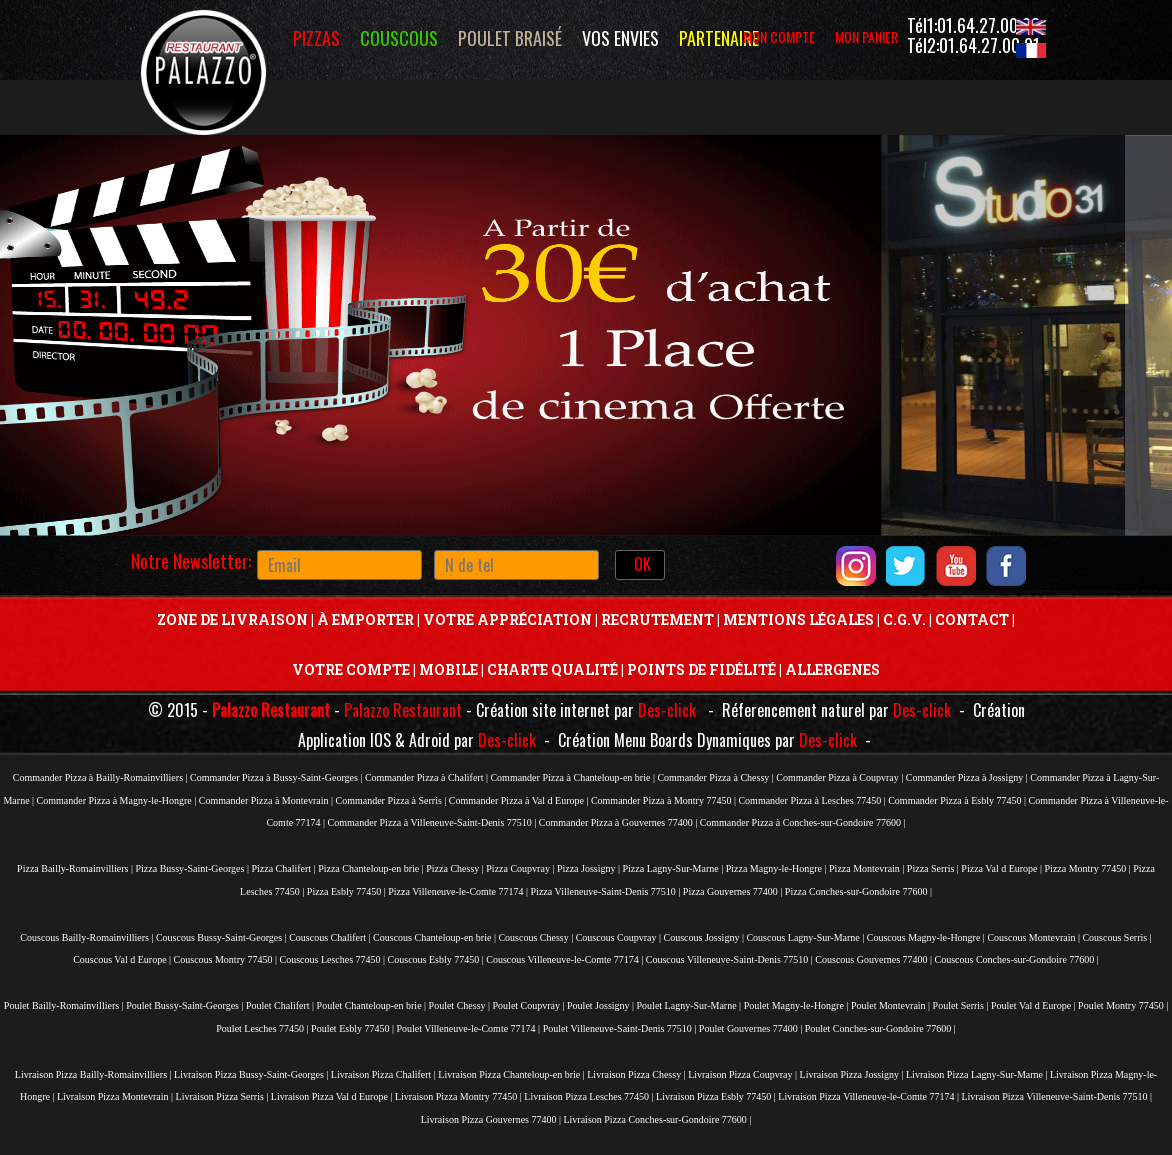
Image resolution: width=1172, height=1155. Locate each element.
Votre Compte (351, 669)
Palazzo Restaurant (271, 710)
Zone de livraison (232, 619)
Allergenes (832, 669)
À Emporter (365, 619)
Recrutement (657, 619)
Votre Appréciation (507, 619)
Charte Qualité (552, 669)
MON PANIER (866, 36)
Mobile (448, 669)
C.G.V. (903, 619)
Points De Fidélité (701, 669)
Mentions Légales (798, 619)
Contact (972, 619)
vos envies (620, 38)
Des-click (667, 710)
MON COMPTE (779, 36)
